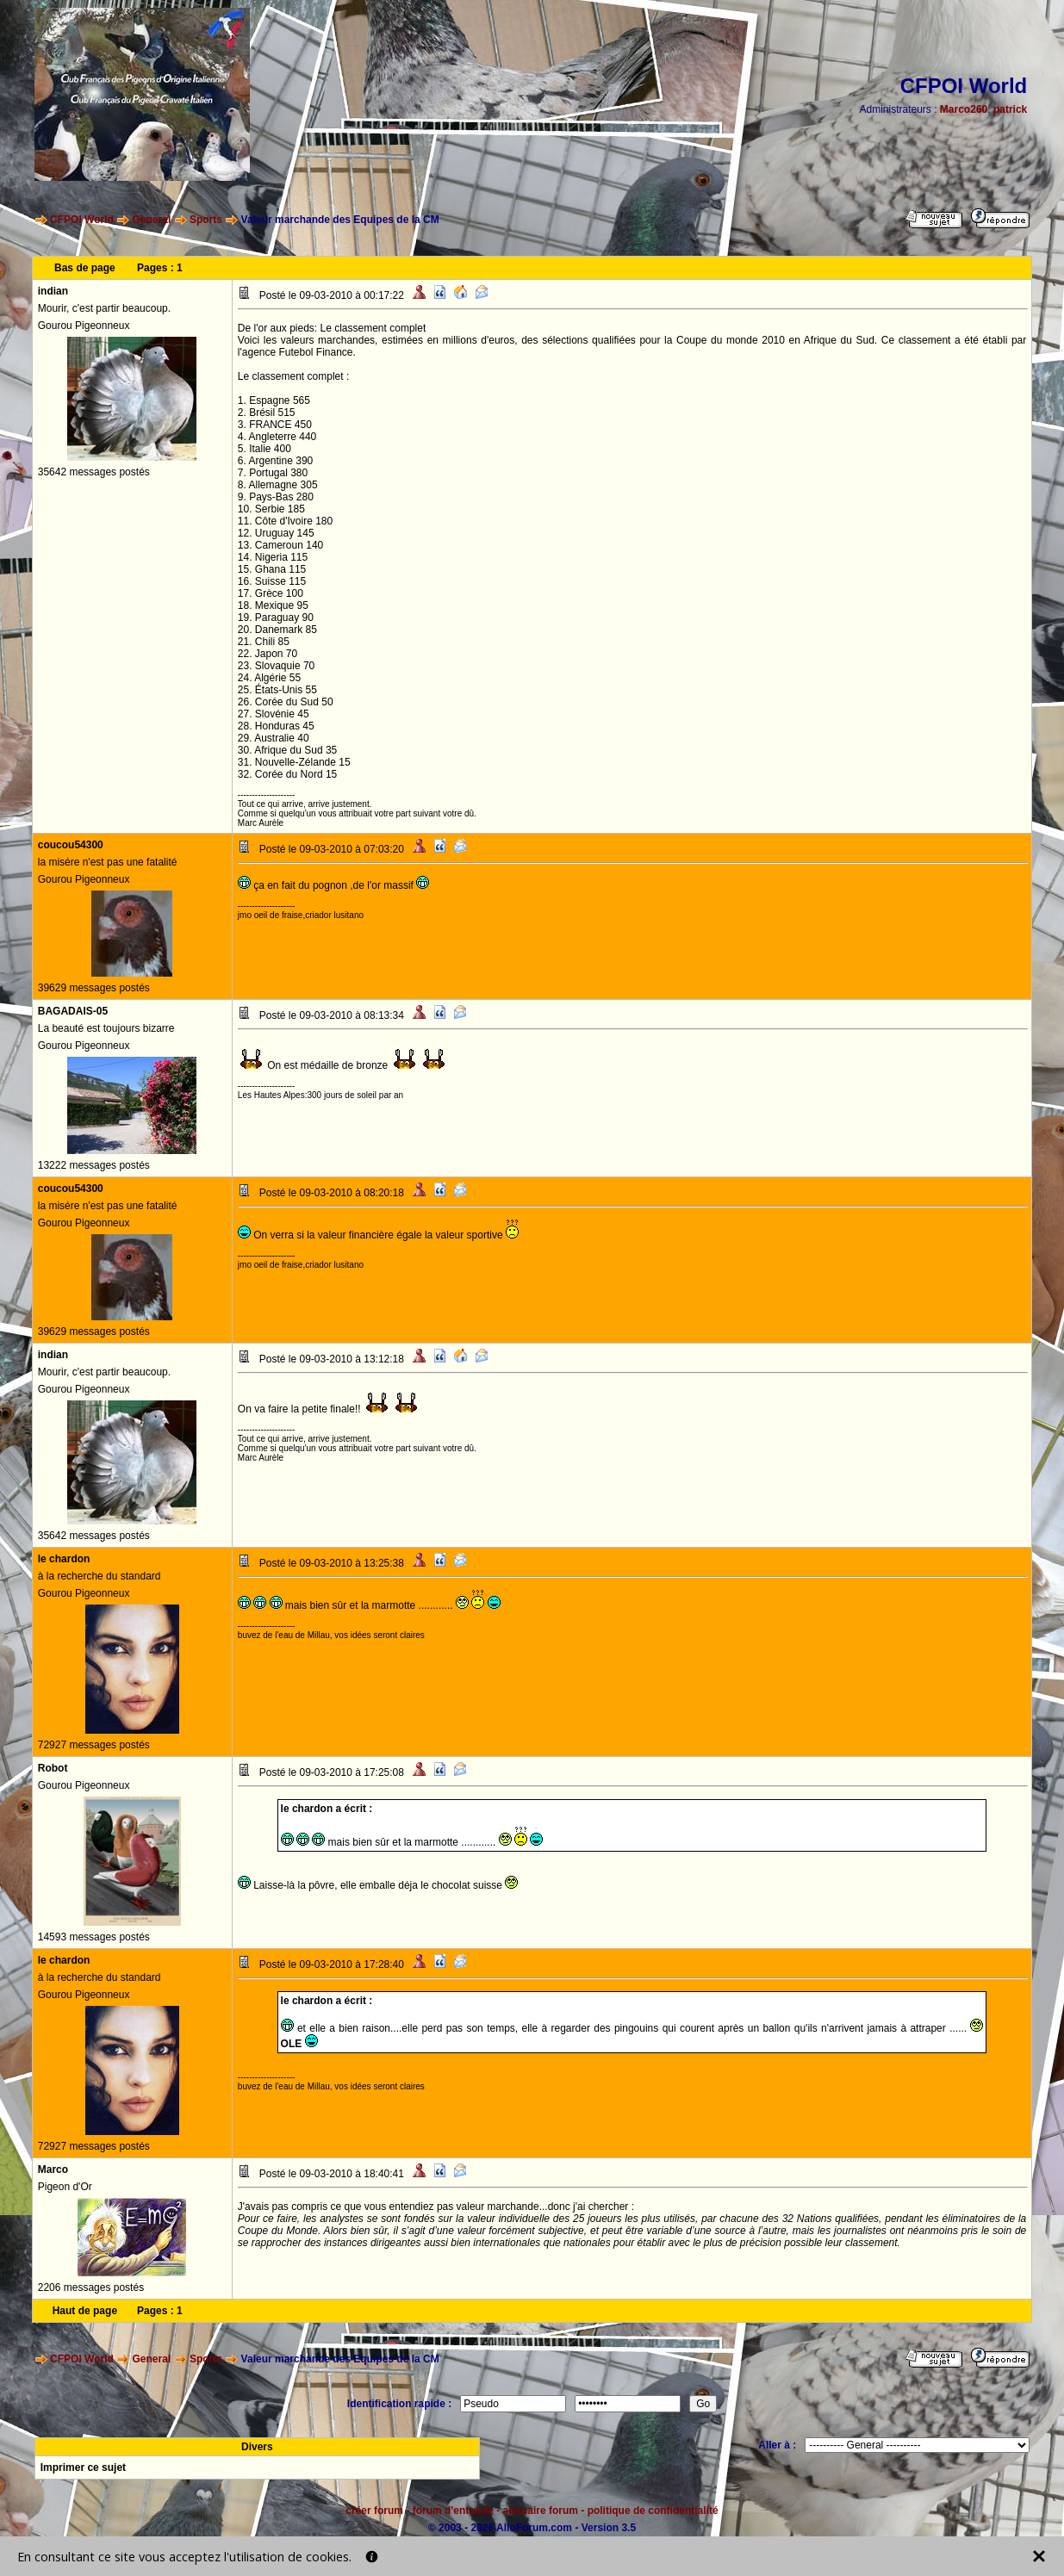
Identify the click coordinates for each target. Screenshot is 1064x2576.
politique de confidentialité (653, 2511)
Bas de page (84, 268)
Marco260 (963, 109)
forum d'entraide (453, 2511)
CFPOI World (82, 220)
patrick (1010, 109)
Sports (206, 220)
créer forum (374, 2511)
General (152, 220)
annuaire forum (540, 2511)
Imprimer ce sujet (83, 2467)
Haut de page (85, 2311)
